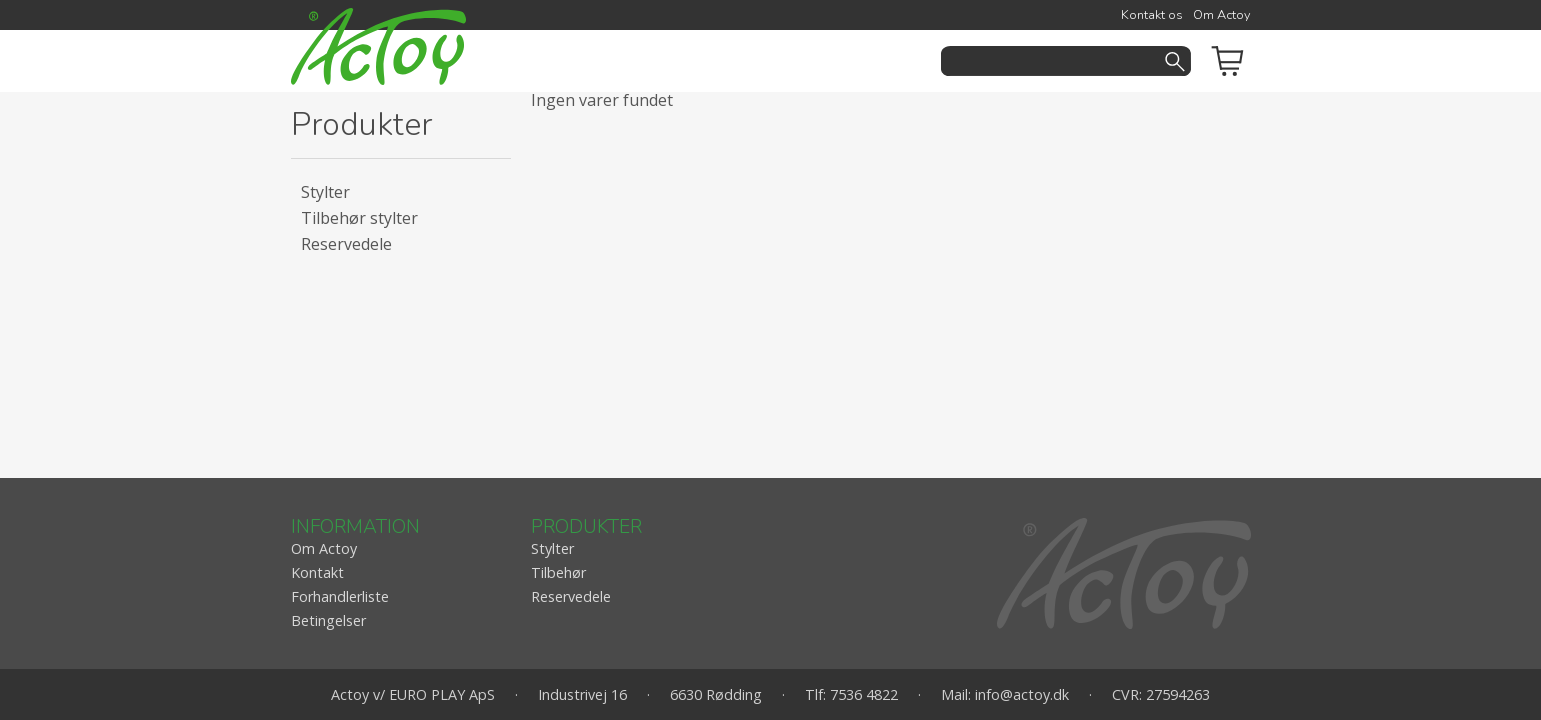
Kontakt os (1152, 15)
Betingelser (328, 620)
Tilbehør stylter (359, 218)
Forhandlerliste (340, 596)
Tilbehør (558, 572)
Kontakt (317, 572)
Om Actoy (1222, 15)
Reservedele (346, 244)
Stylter (325, 192)
